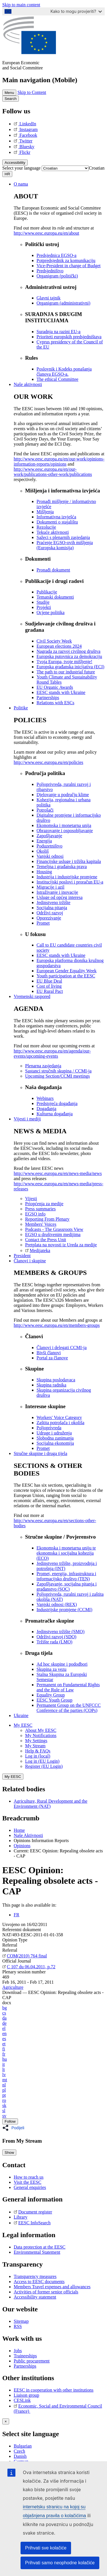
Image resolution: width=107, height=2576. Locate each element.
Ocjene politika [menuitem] (50, 612)
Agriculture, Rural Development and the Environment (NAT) (50, 1804)
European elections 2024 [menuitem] (59, 646)
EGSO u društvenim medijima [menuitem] (52, 1234)
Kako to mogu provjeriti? (76, 11)
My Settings (36, 1740)
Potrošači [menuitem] (45, 810)
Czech (19, 2451)
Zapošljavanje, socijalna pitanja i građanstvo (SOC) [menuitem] (67, 1586)
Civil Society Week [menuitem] (54, 641)
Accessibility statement (35, 2297)
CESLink (22, 2400)
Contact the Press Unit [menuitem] (45, 1239)
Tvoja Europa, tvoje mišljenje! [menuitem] (64, 661)
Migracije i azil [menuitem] (50, 887)
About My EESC (40, 1730)
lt (3, 2069)
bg (4, 2007)
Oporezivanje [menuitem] (49, 917)
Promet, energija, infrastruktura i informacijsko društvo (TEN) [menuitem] (66, 1576)
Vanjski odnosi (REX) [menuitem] (57, 1604)
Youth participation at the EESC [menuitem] (66, 975)
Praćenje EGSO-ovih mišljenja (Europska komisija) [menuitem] (65, 545)
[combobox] (96, 168)
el (4, 2028)
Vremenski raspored (32, 996)
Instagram (26, 129)
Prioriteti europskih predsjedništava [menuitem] (69, 336)
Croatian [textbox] (96, 168)
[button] (15, 2127)
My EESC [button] (23, 1725)
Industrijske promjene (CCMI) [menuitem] (64, 1609)
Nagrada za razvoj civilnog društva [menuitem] (68, 651)
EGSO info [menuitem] (35, 1213)
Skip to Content (31, 92)
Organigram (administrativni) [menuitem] (63, 303)
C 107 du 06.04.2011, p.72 (28, 1966)
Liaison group (26, 2395)
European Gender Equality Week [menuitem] (66, 970)
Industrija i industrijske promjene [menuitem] (67, 876)
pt (4, 2095)
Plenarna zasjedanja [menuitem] (43, 1065)
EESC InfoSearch (32, 2222)
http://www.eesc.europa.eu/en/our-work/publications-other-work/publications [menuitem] (53, 472)
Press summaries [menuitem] (40, 1208)
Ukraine (21, 1715)
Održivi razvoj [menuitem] (50, 912)
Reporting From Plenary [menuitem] (47, 1219)
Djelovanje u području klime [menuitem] (63, 794)
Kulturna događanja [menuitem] (55, 1113)
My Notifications (40, 1735)
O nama (21, 184)
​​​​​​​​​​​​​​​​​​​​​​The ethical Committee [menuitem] (57, 379)
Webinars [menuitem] (45, 1098)
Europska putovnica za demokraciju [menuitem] (69, 656)
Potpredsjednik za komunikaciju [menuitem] (66, 260)
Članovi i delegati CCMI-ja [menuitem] (62, 1347)
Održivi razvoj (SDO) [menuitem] (56, 1636)
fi (3, 2048)
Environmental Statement (37, 2252)
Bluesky (24, 146)
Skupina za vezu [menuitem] (51, 1669)
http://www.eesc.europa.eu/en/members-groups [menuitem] (57, 1325)
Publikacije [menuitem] (47, 591)
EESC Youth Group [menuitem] (54, 1700)
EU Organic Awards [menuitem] (55, 687)
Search (11, 98)
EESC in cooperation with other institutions (54, 2390)
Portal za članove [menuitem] (52, 1357)
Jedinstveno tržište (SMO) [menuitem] (60, 1631)
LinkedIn (25, 123)
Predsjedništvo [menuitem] (50, 270)
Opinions (22, 1845)
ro (4, 2100)
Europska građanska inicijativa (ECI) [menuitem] (70, 666)
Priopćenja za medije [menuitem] (44, 1203)
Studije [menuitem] (43, 602)
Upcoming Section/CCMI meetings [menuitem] (57, 1076)
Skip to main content (21, 4)
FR (16, 1914)
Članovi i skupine (30, 1260)
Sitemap (21, 2321)
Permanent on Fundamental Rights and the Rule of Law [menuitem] (68, 1687)
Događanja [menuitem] (46, 1108)
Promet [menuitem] (43, 923)
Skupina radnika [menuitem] (51, 1384)
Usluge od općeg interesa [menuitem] (59, 897)
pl (4, 2090)
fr (3, 2054)
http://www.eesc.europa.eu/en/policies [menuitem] (48, 762)
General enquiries (30, 2187)
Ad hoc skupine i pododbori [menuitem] (62, 1664)
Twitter (23, 140)
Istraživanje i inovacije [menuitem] (57, 892)
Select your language (21, 168)
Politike (21, 707)
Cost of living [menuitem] (49, 986)
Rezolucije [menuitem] (46, 527)
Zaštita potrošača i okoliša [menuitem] (60, 1422)
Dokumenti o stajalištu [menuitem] (57, 522)
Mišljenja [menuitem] (45, 511)
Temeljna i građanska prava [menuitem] (62, 866)
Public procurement (32, 2360)
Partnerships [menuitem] (48, 697)
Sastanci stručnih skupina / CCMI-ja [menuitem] (58, 1070)
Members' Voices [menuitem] (40, 1224)
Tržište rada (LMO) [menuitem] (54, 1641)
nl (4, 2084)
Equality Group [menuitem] (51, 1694)
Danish (20, 2456)
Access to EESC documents (39, 2281)
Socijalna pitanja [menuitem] (52, 907)
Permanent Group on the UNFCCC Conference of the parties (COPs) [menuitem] (69, 1708)
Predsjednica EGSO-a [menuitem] (56, 255)
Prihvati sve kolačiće (45, 2547)
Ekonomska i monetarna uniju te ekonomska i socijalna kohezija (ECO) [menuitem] (66, 1553)
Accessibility (15, 162)
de (4, 2023)
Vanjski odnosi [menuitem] (50, 856)
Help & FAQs (38, 1750)
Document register (33, 2211)
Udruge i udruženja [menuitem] (54, 1432)
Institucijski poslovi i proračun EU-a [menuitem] (70, 882)
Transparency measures (35, 2276)
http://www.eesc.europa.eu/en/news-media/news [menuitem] (58, 1173)
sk (4, 2105)
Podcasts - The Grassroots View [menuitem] (54, 1229)
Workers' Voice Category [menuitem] (59, 1417)
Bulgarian (23, 2446)
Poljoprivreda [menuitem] (49, 1427)
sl (3, 2110)
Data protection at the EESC (39, 2247)
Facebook (25, 135)
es (4, 2038)
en (4, 2033)
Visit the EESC (27, 2182)
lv (4, 2074)
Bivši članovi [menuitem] (49, 1352)
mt (4, 2079)
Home (19, 1830)
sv (4, 2115)
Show (9, 2152)
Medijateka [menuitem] (37, 1250)
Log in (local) (37, 1756)
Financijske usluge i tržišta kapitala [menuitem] (69, 861)
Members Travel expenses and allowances (52, 2286)
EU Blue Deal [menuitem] (49, 981)
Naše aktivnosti (28, 384)
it (3, 2064)
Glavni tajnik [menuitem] (48, 297)
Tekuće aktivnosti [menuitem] (53, 532)
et (4, 2043)
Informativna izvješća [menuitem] (56, 516)
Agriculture (12, 1987)
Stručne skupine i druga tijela (40, 1453)
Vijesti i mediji (27, 1118)
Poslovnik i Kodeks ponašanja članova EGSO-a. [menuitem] (64, 372)
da (4, 2018)
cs (4, 2013)
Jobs (18, 2350)
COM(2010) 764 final (24, 1955)
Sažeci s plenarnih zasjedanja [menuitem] (63, 537)
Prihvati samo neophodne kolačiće (60, 2562)
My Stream (35, 1745)
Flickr (22, 152)
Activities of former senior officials (46, 2291)
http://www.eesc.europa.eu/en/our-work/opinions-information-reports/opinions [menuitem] (59, 461)
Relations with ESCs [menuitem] (55, 702)
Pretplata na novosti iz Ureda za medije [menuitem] (61, 1244)
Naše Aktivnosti (28, 1835)
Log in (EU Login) (42, 1761)
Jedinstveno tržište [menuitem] (53, 902)
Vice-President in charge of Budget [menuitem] (68, 265)
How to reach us (28, 2177)
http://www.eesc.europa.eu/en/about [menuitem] (46, 233)
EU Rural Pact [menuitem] (50, 991)
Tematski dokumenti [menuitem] (55, 597)
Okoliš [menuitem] (43, 851)
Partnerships (25, 2366)
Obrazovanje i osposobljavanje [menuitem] (65, 830)
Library (20, 2217)
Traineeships (25, 2355)
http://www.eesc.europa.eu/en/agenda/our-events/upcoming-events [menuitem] (52, 1053)
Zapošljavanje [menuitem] (49, 835)
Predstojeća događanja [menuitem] (57, 1103)
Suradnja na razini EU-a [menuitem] (58, 331)
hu (4, 2059)
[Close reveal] (5, 2421)
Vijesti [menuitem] (31, 1198)
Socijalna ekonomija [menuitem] (55, 1443)
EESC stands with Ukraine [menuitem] (61, 692)
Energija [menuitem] (44, 840)
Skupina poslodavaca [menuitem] (56, 1379)
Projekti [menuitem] (44, 607)
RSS (18, 2326)
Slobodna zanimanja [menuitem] (55, 1438)
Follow (10, 2121)
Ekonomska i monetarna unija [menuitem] (64, 825)
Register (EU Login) (44, 1766)
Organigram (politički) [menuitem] (57, 275)
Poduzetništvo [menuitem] (49, 846)
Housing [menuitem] (44, 871)
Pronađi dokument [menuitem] (53, 569)
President (22, 1255)
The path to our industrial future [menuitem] (66, 671)
